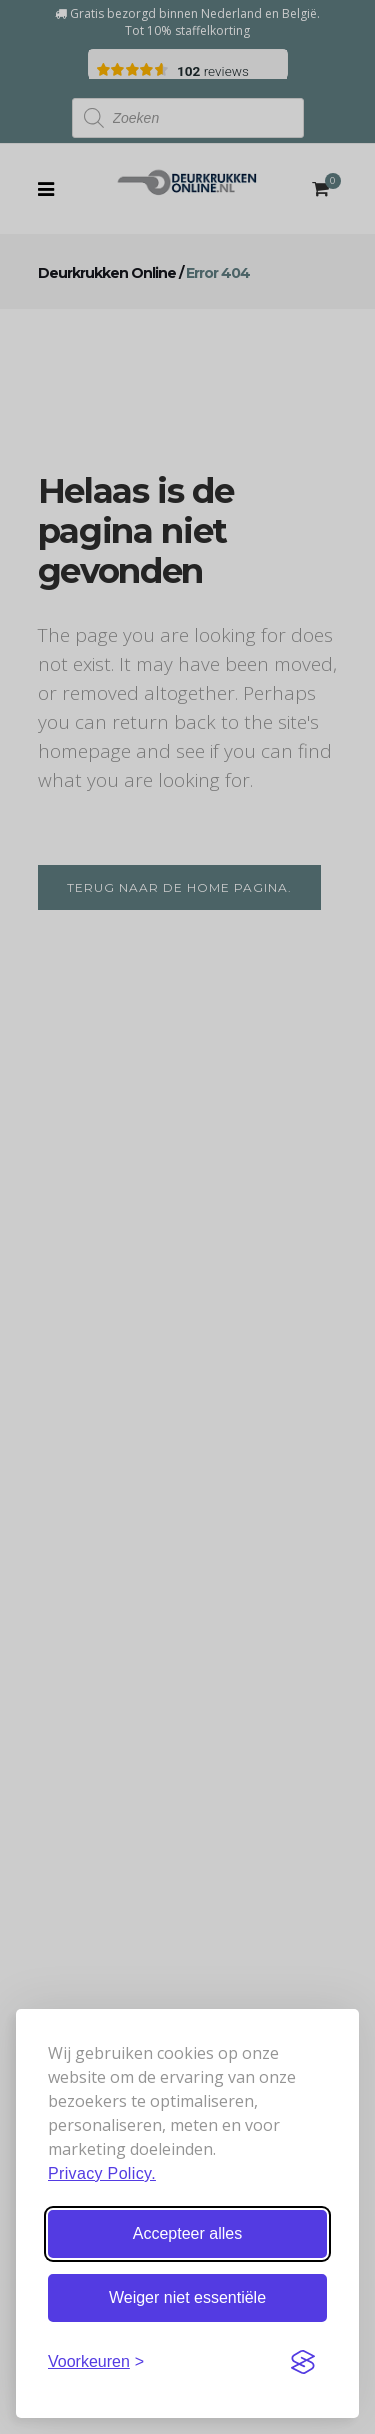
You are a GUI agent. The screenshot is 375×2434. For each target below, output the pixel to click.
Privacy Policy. (102, 2173)
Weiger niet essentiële (187, 2297)
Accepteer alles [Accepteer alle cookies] (187, 2233)
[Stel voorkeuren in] (96, 2362)
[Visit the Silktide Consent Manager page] (303, 2362)
